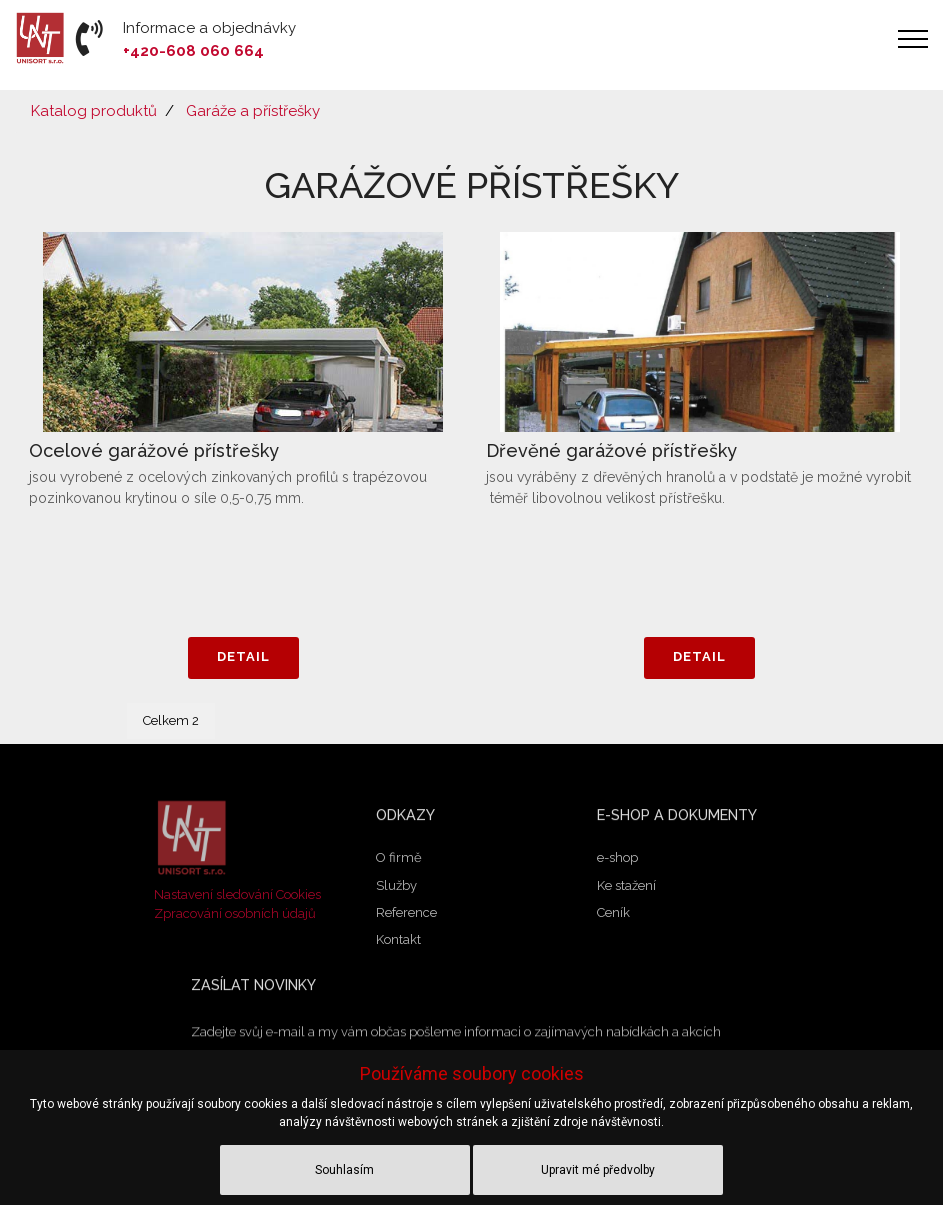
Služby (396, 888)
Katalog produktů (94, 111)
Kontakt (398, 943)
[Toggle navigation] (913, 39)
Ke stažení (626, 888)
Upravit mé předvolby (598, 1170)
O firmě (399, 861)
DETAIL (243, 657)
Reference (406, 916)
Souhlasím (344, 1170)
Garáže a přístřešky (253, 111)
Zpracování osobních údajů (235, 913)
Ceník (613, 916)
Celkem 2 (171, 720)
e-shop (617, 861)
